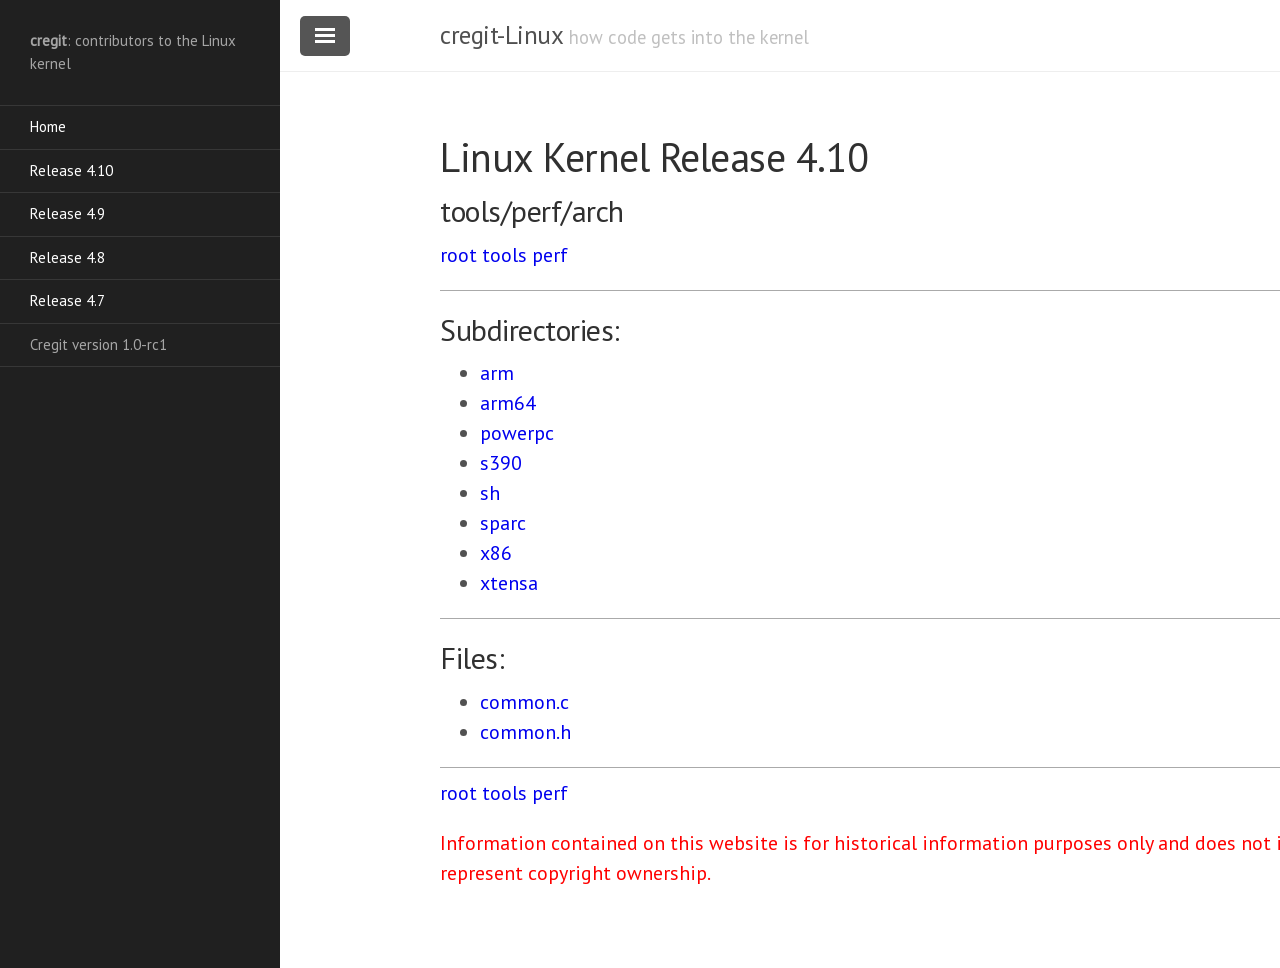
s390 (501, 463)
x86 (496, 553)
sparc (503, 523)
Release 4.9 (67, 213)
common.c (524, 702)
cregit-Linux (501, 35)
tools (504, 255)
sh (490, 493)
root (458, 255)
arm (497, 373)
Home (48, 126)
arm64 (508, 403)
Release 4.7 (67, 300)
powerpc (517, 433)
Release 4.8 (67, 257)
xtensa (509, 583)
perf (550, 255)
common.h (525, 732)
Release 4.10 (71, 170)
